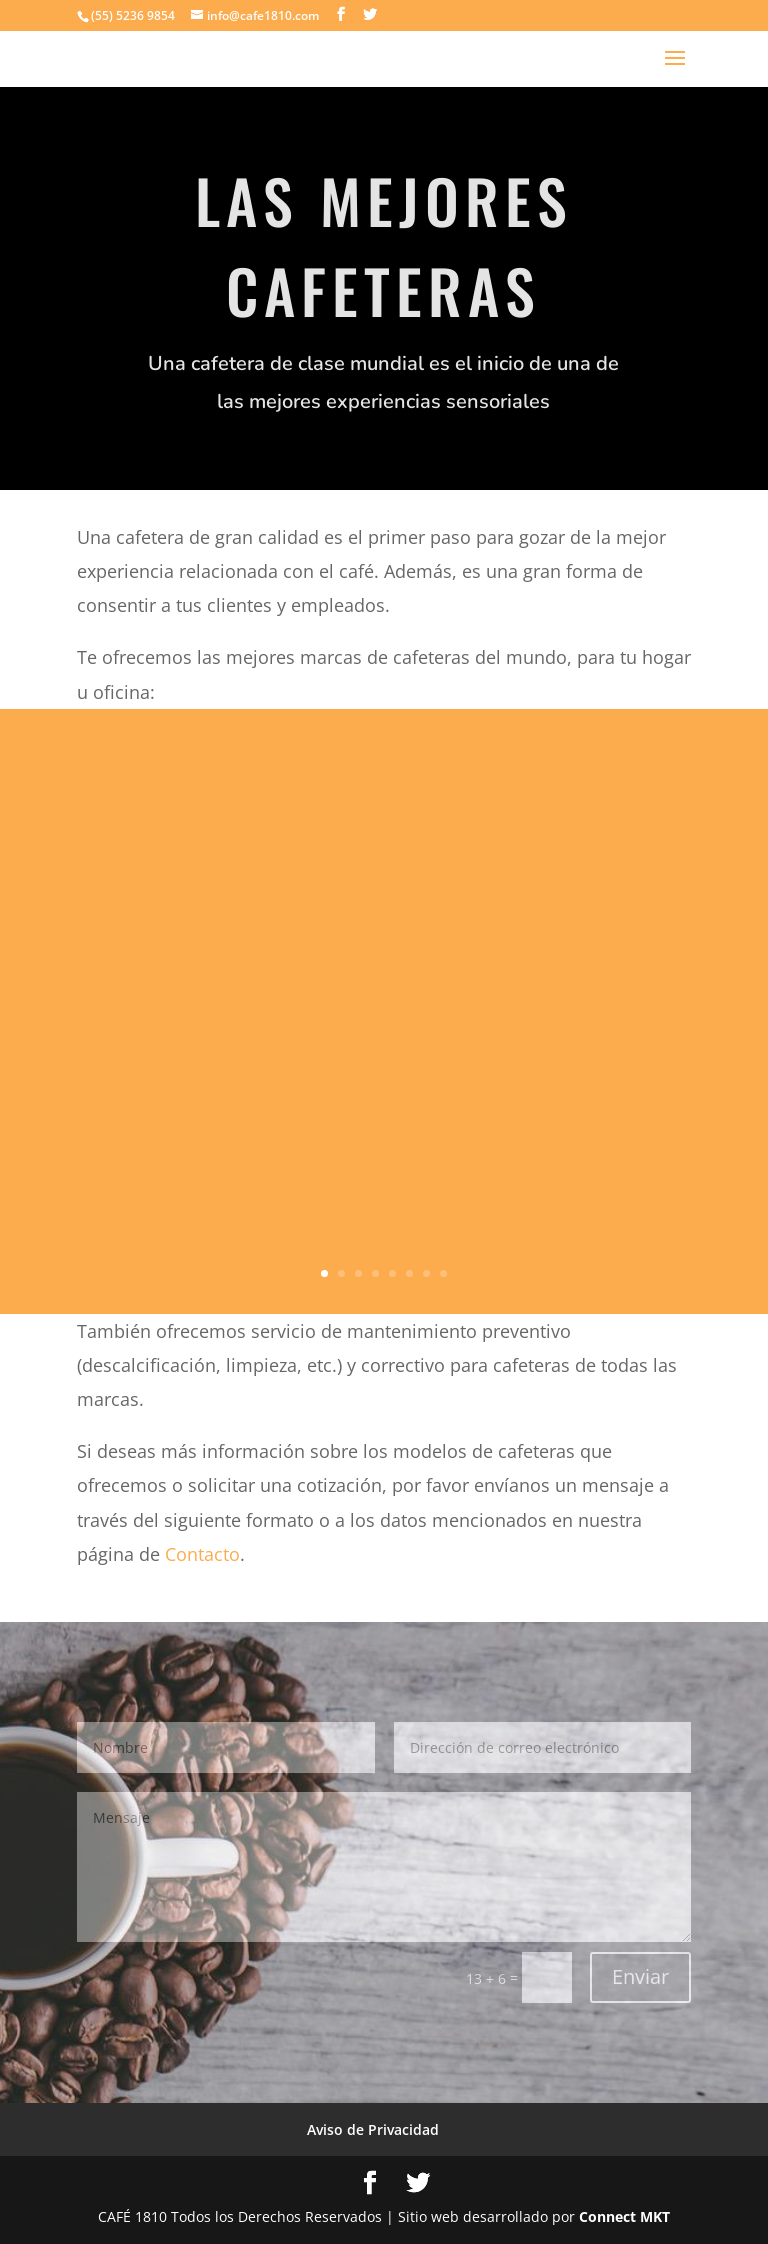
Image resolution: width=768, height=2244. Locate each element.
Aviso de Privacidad (373, 2129)
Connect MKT (624, 2216)
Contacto (202, 1554)
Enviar (640, 1976)
